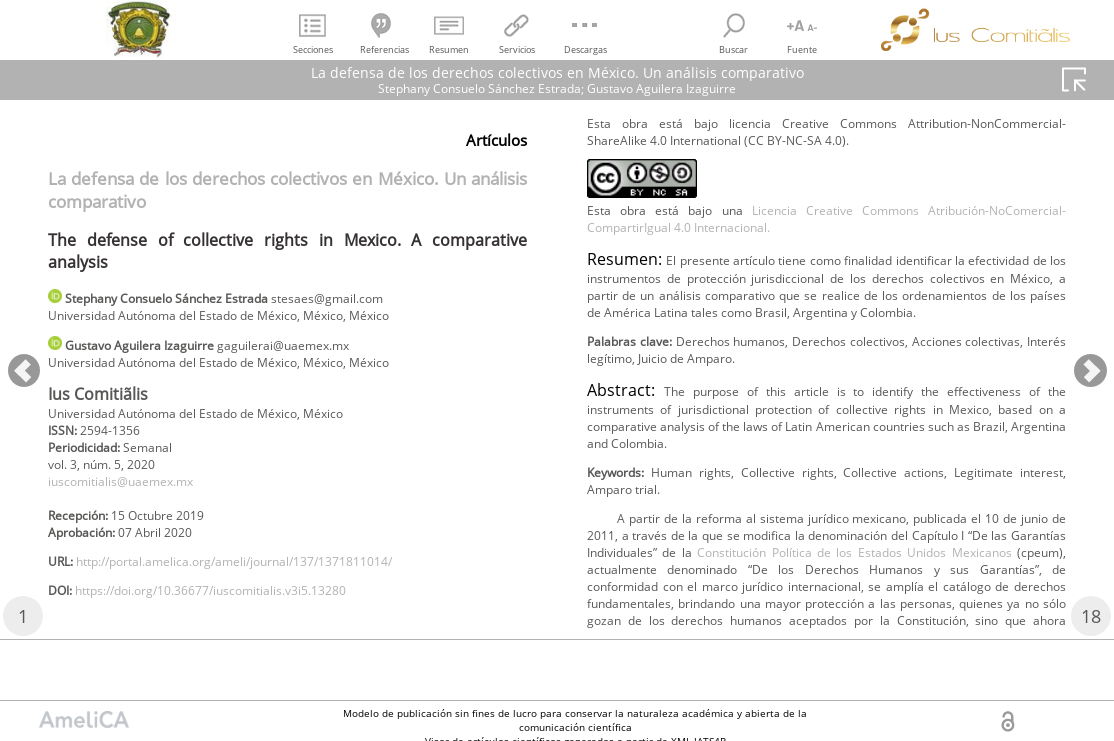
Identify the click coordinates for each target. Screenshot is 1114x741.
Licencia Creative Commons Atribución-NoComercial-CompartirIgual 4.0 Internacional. (826, 225)
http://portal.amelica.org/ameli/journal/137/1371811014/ (271, 590)
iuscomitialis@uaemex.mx (135, 500)
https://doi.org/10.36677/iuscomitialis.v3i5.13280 (243, 623)
